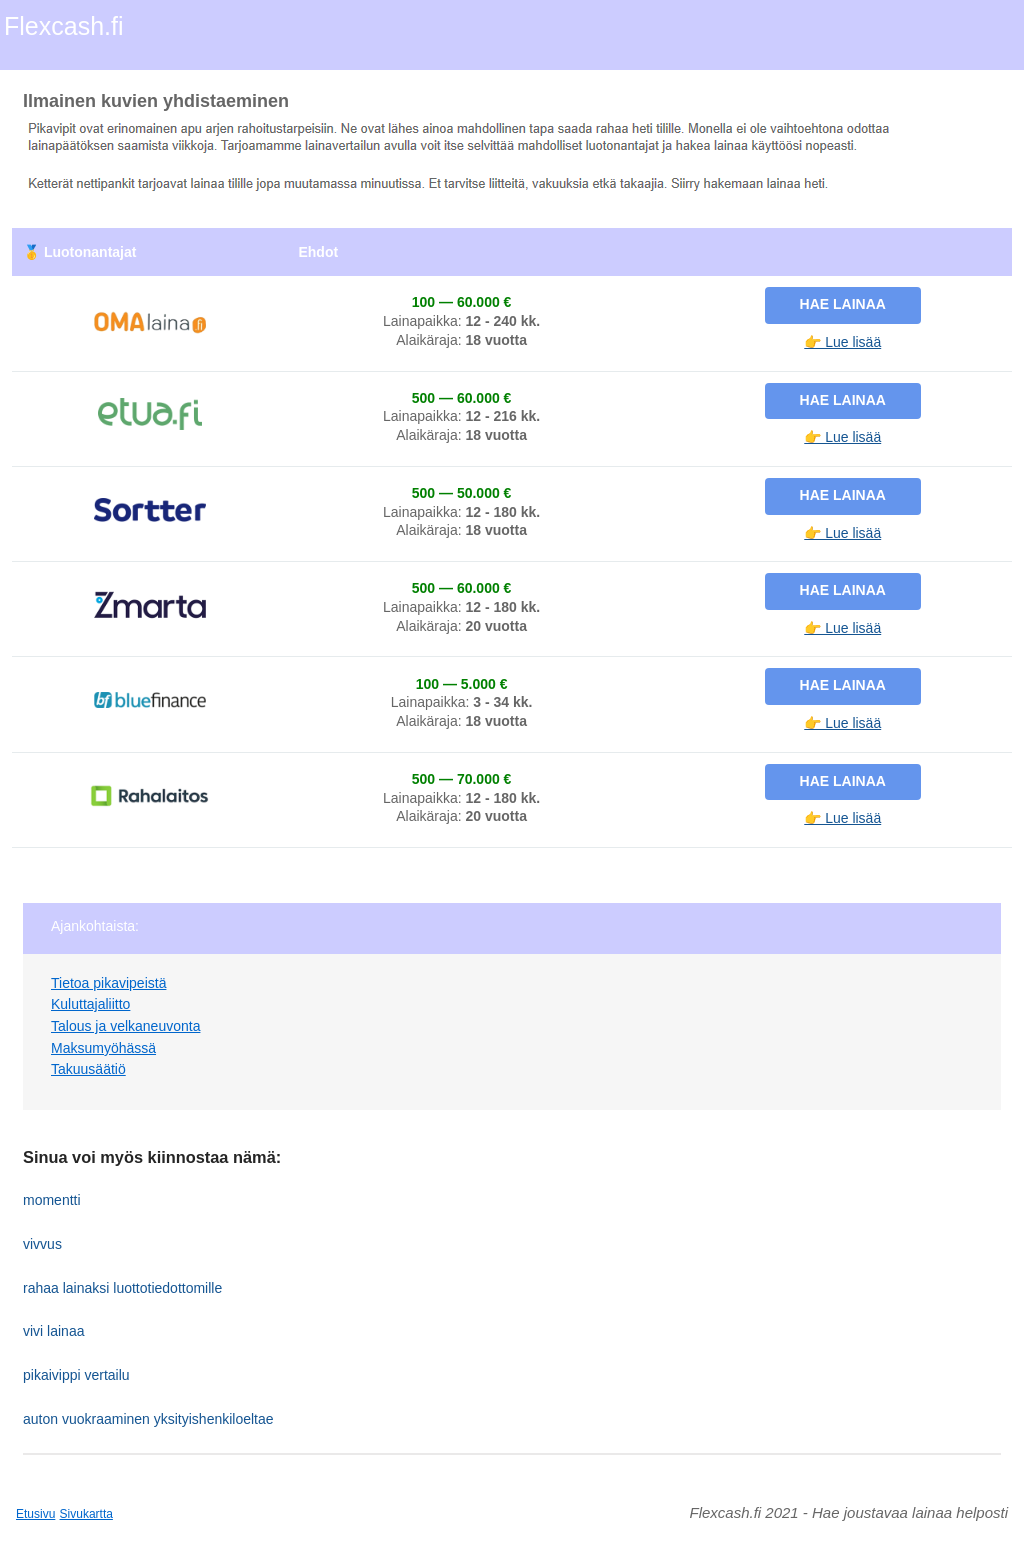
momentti (52, 1200)
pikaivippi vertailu (76, 1375)
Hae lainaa (843, 304)
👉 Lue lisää (842, 342)
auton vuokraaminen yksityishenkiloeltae (148, 1419)
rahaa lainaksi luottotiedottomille (122, 1288)
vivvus (42, 1244)
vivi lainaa (53, 1331)
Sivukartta (86, 1514)
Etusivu (35, 1514)
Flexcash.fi (63, 26)
